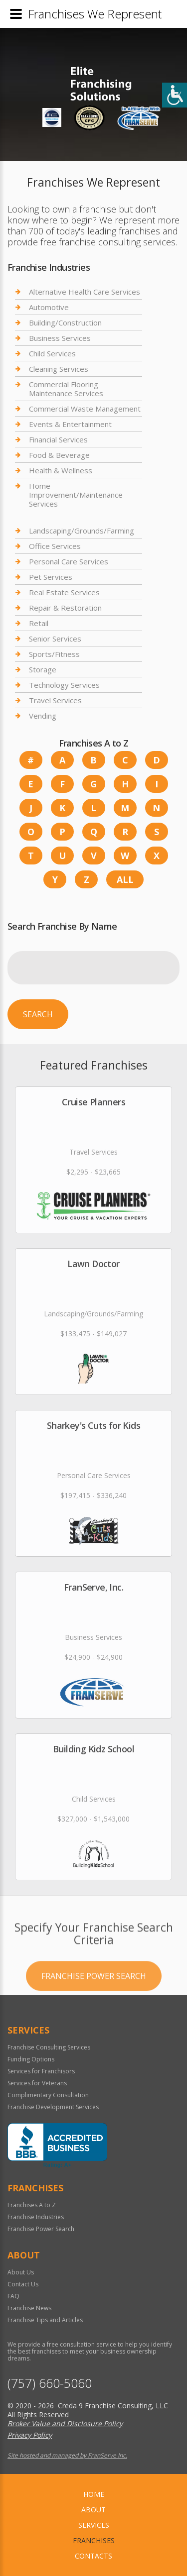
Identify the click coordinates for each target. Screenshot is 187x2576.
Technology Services (64, 685)
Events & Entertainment (70, 424)
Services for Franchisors (41, 2071)
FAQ (13, 2296)
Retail (38, 623)
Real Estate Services (64, 592)
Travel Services (55, 700)
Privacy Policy (29, 2435)
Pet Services (50, 577)
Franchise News (29, 2308)
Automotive (49, 307)
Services (93, 2525)
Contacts (93, 2556)
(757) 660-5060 (49, 2383)
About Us (20, 2272)
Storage (42, 669)
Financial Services (58, 439)
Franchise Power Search (93, 2017)
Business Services (60, 338)
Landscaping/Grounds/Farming (81, 531)
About (93, 2509)
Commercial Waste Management (85, 409)
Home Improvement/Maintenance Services (76, 495)
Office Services (55, 546)
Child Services (52, 353)
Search (38, 1014)
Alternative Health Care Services (84, 292)
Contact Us (22, 2284)
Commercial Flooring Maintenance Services (66, 388)
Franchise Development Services (53, 2107)
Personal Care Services (68, 561)
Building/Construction (65, 322)
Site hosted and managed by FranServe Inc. (67, 2455)
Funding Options (30, 2059)
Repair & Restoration (65, 608)
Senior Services (55, 639)
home (93, 2494)
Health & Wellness (60, 470)
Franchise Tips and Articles (45, 2320)
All (125, 879)
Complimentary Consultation (48, 2095)
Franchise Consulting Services (48, 2047)
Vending (42, 716)
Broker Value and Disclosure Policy (65, 2423)
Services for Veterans (37, 2083)
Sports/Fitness (54, 654)
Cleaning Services (58, 369)
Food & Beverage (59, 455)
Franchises (94, 2540)
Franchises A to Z (31, 2205)
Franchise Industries (35, 2217)
